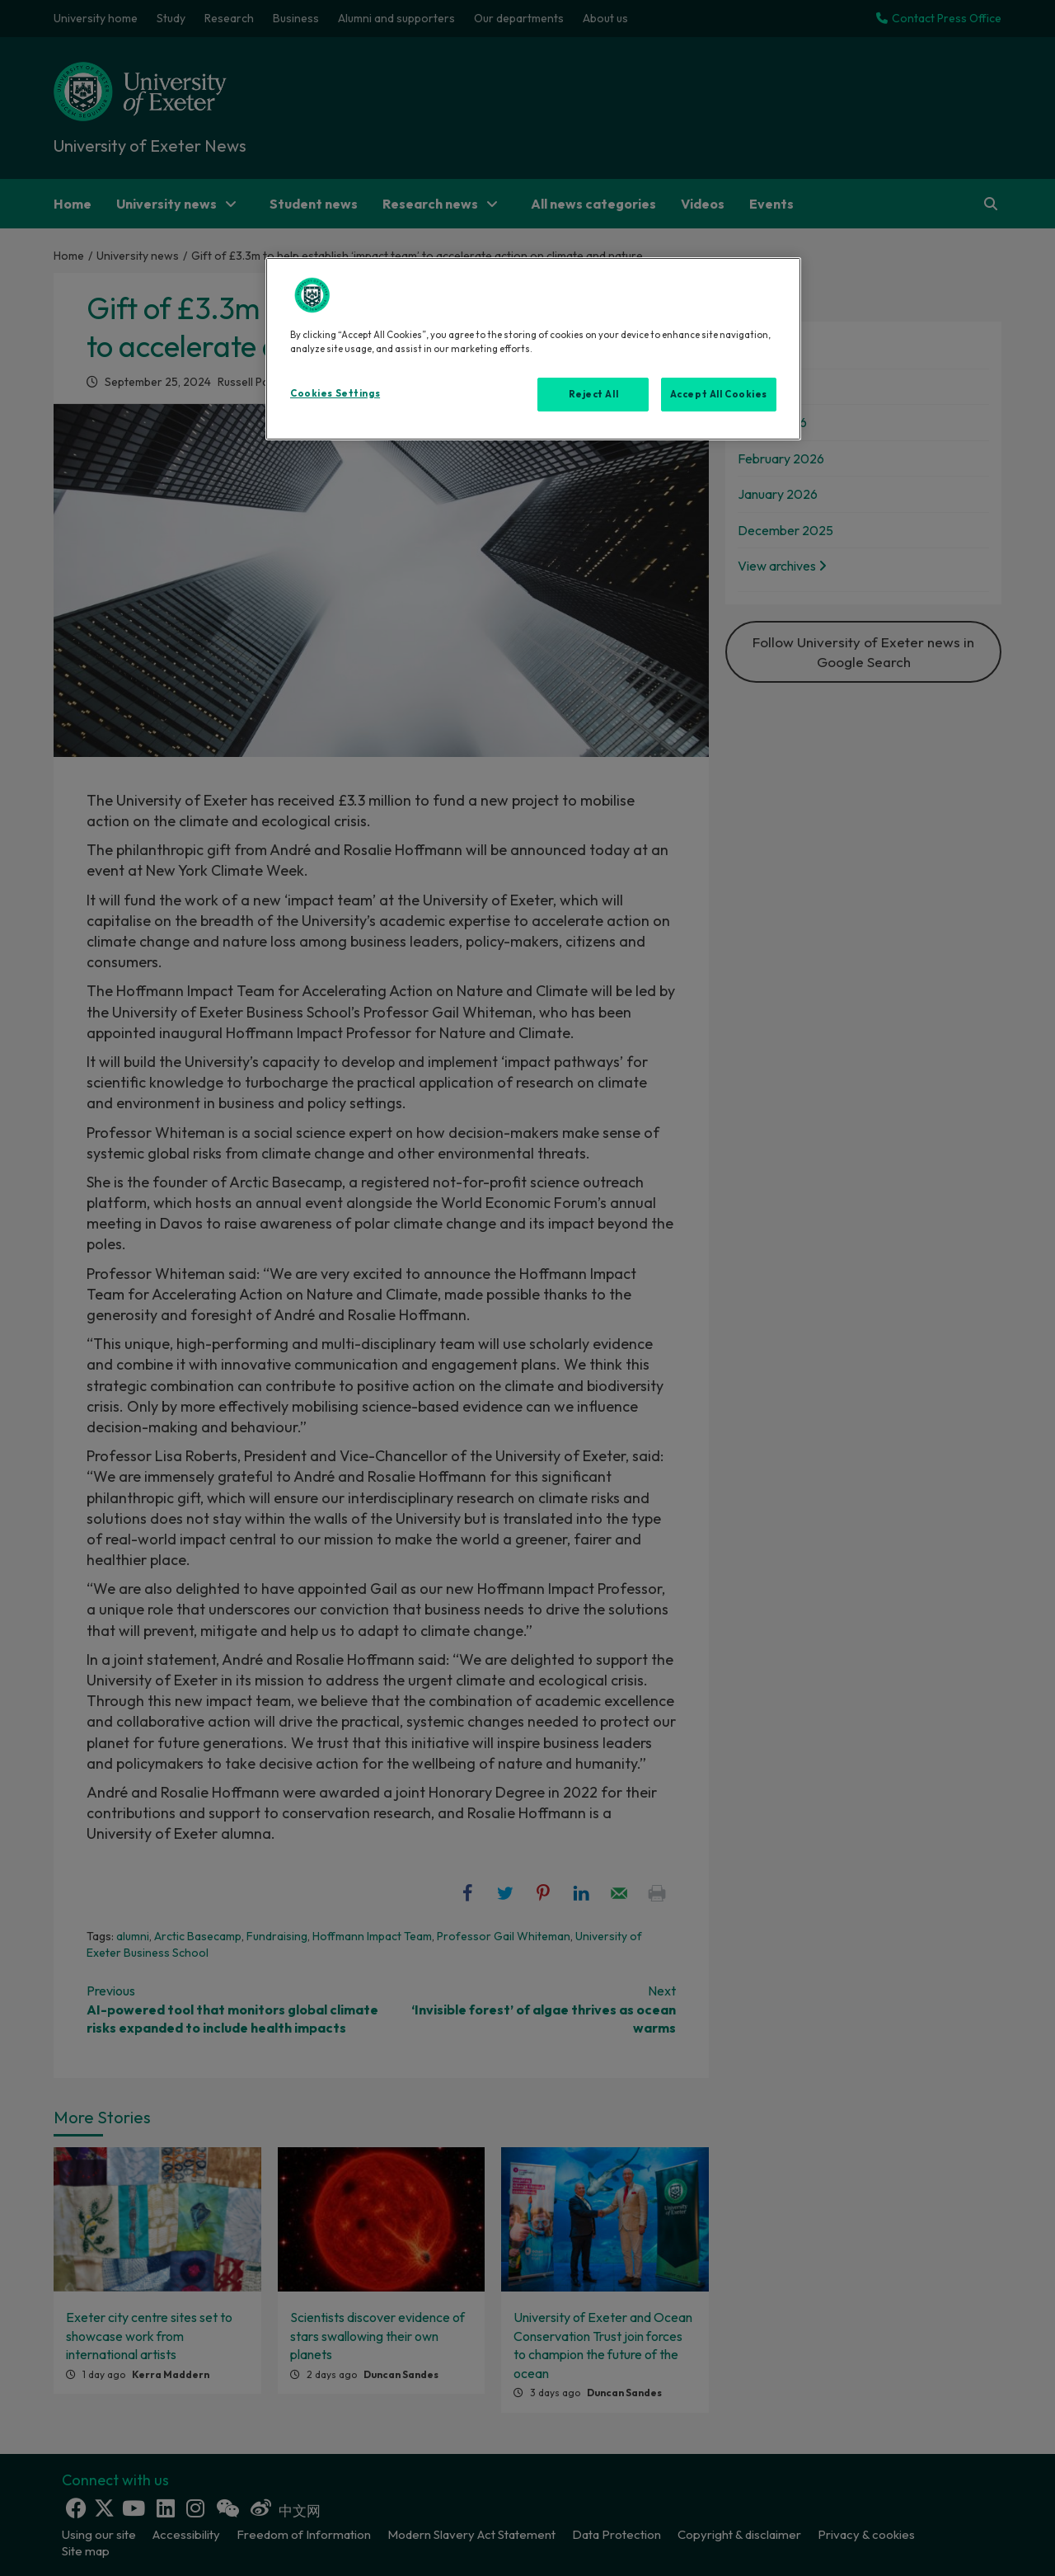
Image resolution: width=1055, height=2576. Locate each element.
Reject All (594, 394)
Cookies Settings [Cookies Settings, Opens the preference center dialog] (335, 393)
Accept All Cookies (718, 394)
